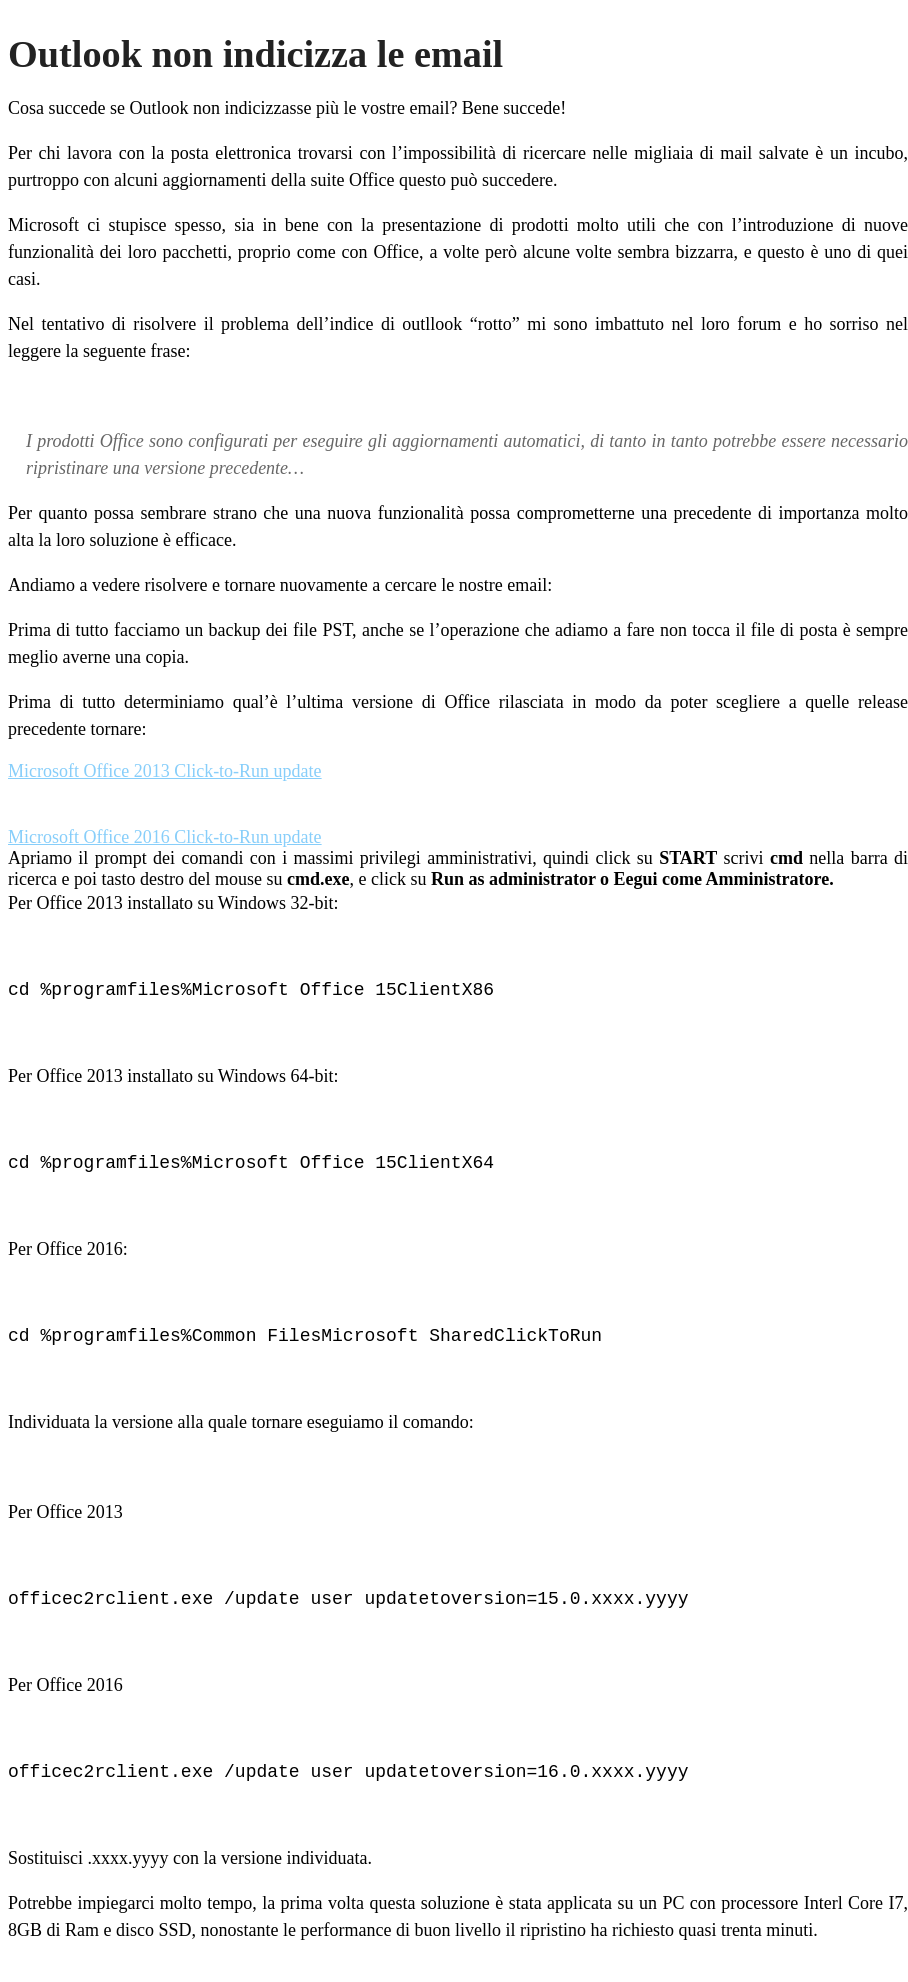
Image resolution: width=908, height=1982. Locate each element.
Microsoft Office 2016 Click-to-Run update (165, 837)
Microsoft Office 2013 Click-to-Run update (165, 771)
